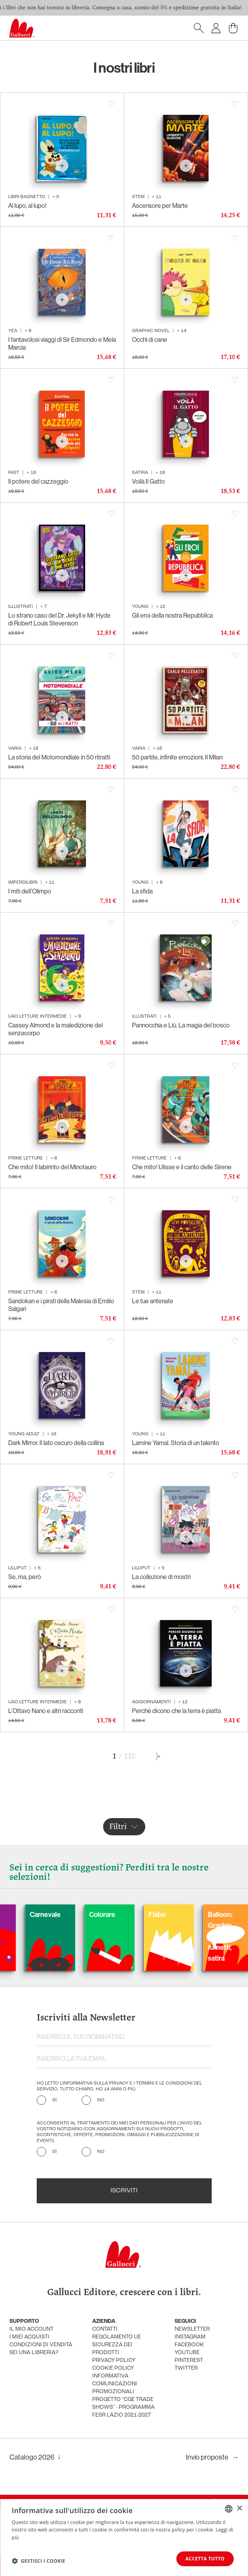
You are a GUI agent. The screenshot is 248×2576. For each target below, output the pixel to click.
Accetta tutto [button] (205, 2558)
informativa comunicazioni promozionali (114, 2384)
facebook (189, 2345)
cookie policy (113, 2368)
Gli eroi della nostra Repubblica (172, 615)
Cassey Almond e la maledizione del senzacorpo (55, 1029)
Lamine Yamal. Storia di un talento (175, 1443)
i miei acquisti (29, 2337)
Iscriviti (124, 2191)
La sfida (142, 891)
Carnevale (67, 1914)
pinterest (189, 2360)
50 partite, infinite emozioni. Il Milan (177, 757)
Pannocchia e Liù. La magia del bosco (181, 1025)
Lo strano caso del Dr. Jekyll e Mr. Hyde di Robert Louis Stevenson (59, 619)
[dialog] (124, 2537)
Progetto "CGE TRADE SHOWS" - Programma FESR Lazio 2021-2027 (123, 2407)
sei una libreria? (33, 2353)
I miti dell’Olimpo (29, 891)
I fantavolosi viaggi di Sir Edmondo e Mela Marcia (62, 343)
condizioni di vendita (40, 2345)
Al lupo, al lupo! (27, 205)
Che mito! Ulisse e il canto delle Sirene (182, 1167)
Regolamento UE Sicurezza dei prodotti (116, 2345)
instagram (190, 2337)
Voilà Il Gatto (148, 481)
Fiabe (179, 1914)
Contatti (105, 2329)
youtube (187, 2353)
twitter (186, 2368)
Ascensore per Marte (160, 205)
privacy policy (114, 2360)
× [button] (239, 2508)
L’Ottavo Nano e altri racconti (45, 1711)
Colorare (124, 1914)
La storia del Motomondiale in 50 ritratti (59, 757)
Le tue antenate (152, 1301)
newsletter (192, 2329)
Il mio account (31, 2329)
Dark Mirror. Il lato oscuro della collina (56, 1443)
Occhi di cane (149, 339)
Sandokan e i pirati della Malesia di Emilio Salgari (61, 1305)
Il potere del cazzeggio (38, 481)
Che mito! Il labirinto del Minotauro (52, 1167)
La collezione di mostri (161, 1577)
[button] (38, 2561)
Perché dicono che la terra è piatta (176, 1711)
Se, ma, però (24, 1577)
